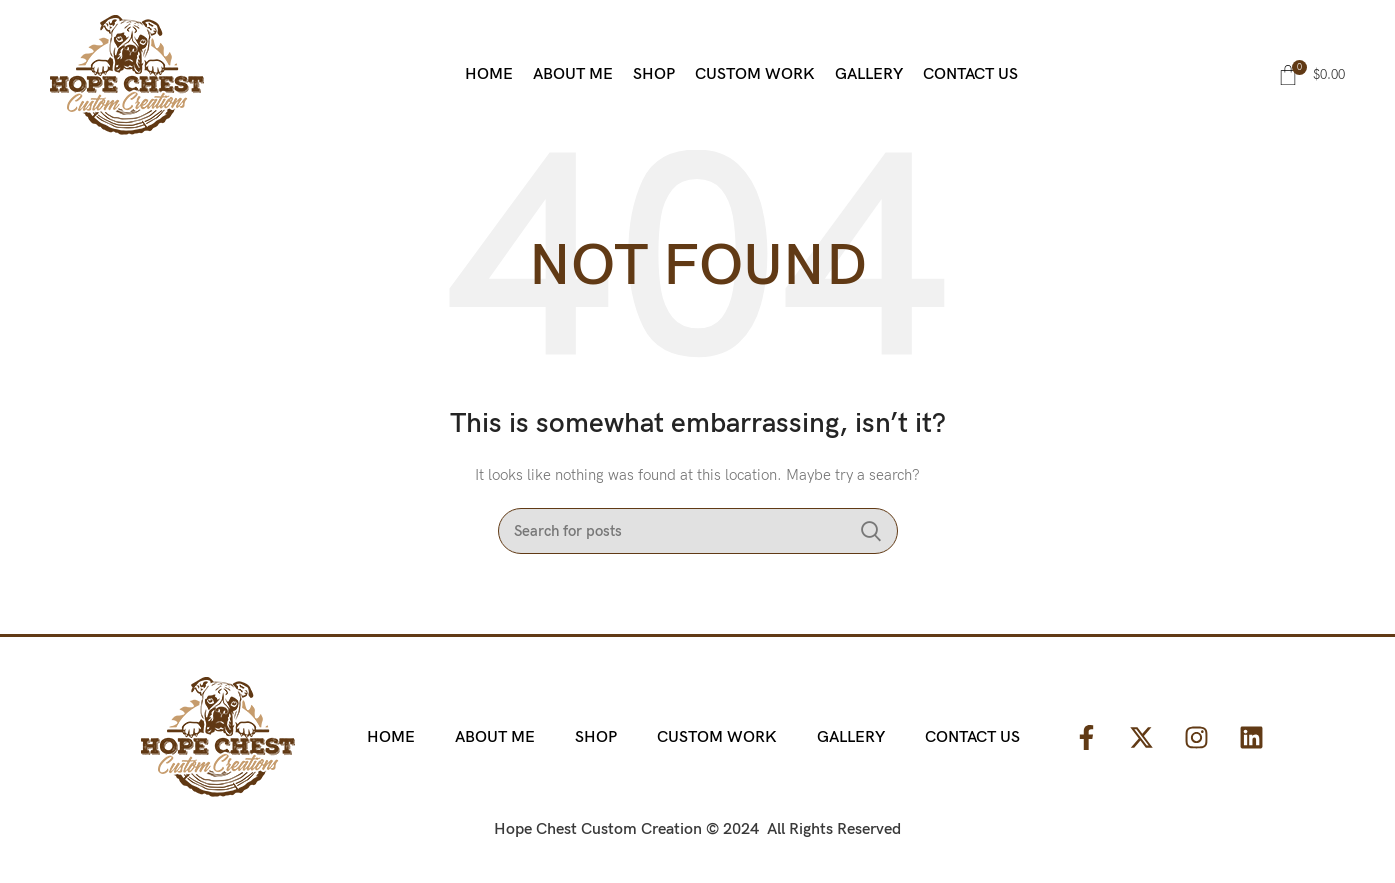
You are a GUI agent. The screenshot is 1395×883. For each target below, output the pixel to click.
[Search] (698, 531)
